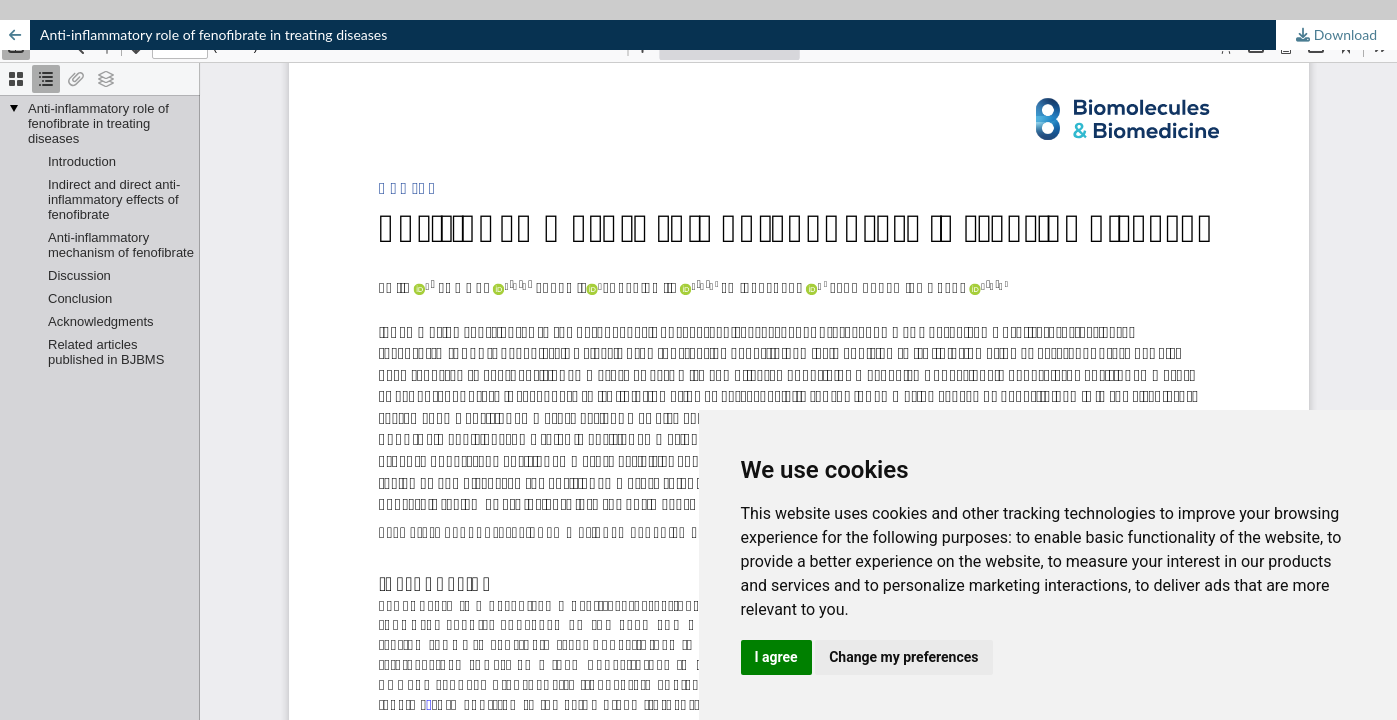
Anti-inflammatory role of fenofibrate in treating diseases (213, 34)
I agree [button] (776, 657)
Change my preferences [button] (903, 657)
